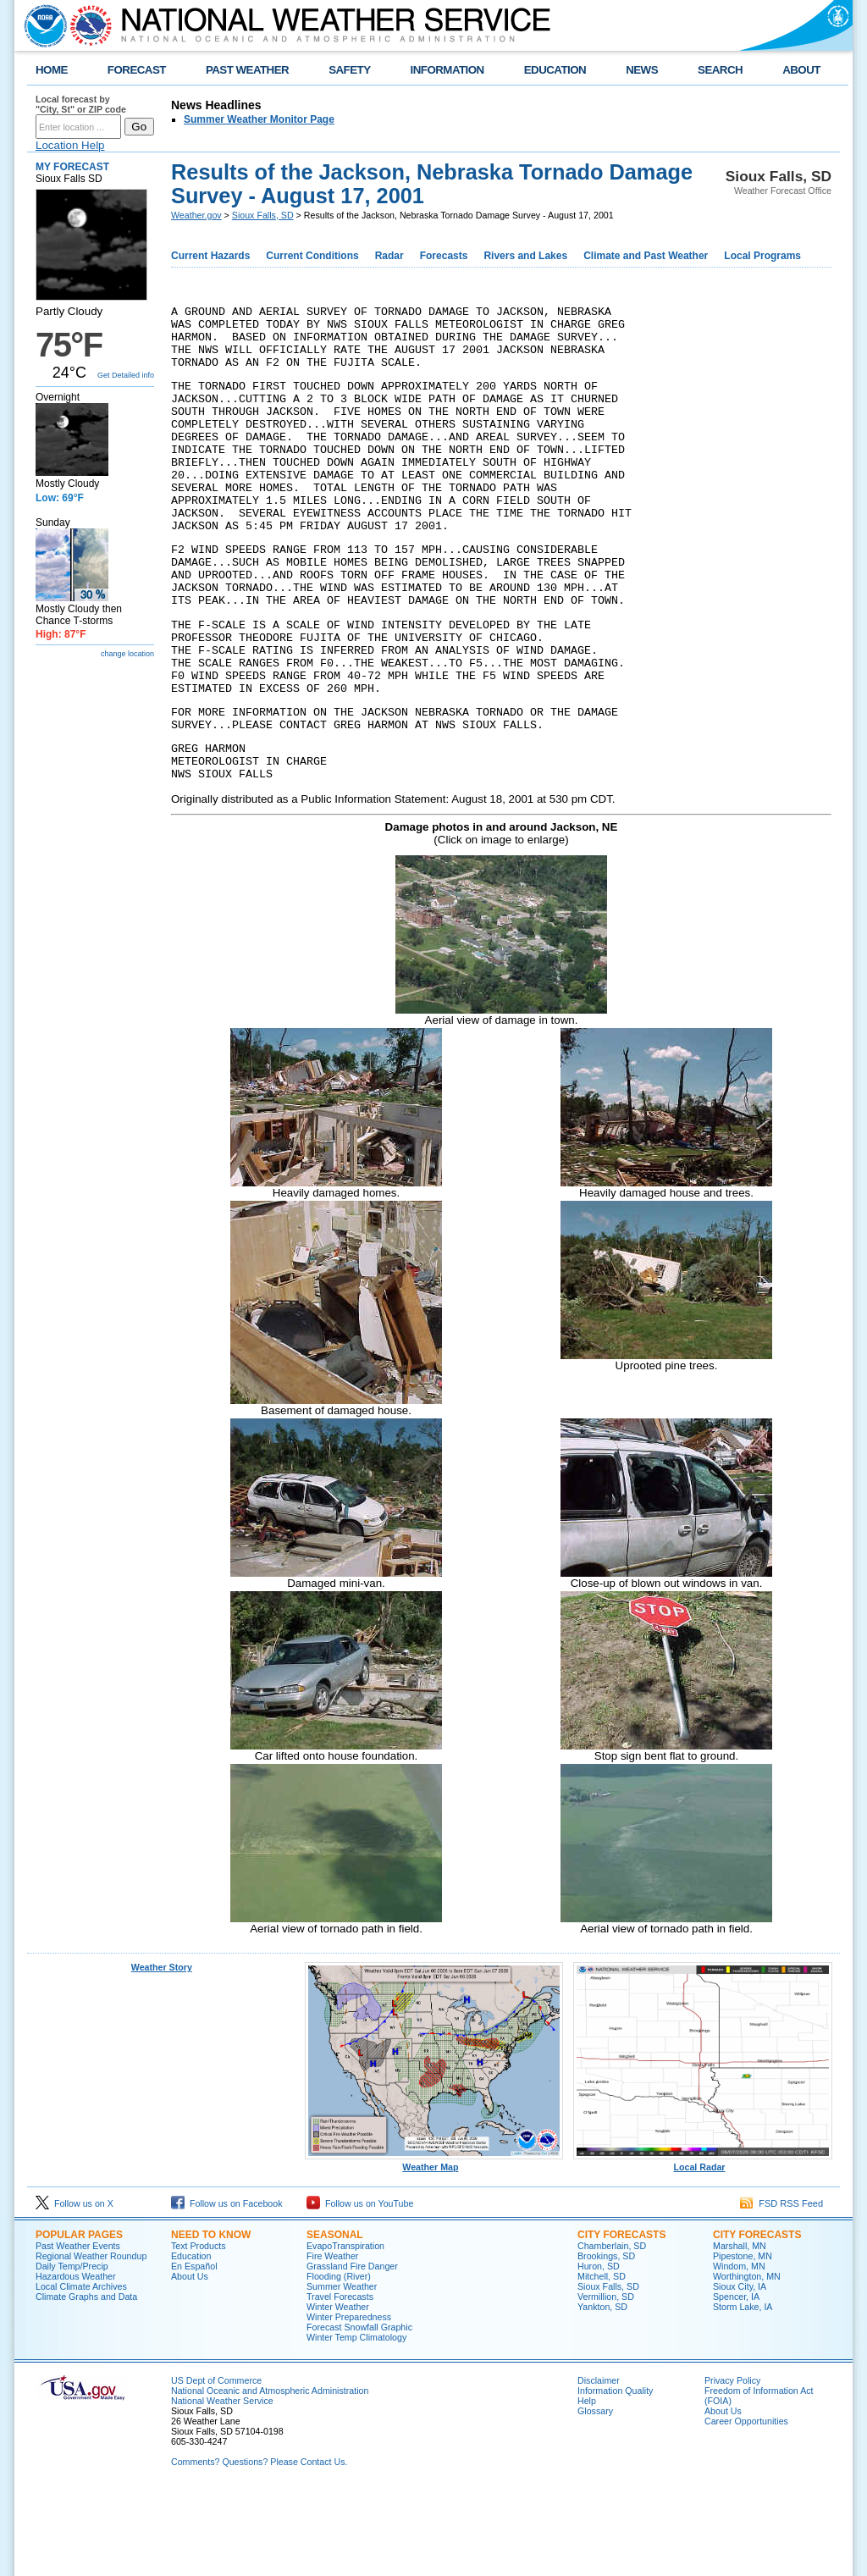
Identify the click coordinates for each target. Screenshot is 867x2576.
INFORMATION (447, 70)
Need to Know (211, 2318)
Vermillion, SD (605, 2380)
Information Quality (615, 2474)
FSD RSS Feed (781, 2287)
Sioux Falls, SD (263, 215)
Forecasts (444, 256)
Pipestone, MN (742, 2340)
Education (191, 2340)
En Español (194, 2350)
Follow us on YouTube (359, 2287)
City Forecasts (621, 2318)
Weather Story (161, 2051)
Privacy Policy (732, 2464)
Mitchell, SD (601, 2360)
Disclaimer (598, 2464)
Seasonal (334, 2318)
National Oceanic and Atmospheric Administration (269, 2474)
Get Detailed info (125, 375)
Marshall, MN (739, 2329)
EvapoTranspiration (345, 2329)
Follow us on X (74, 2287)
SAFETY (349, 70)
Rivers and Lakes (525, 256)
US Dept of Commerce (216, 2464)
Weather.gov (196, 215)
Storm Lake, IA (742, 2390)
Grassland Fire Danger (352, 2350)
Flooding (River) (338, 2360)
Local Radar (702, 2246)
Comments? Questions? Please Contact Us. (259, 2545)
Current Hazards (210, 256)
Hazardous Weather (76, 2360)
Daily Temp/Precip (72, 2350)
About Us (189, 2360)
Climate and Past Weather (645, 256)
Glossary (595, 2495)
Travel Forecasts (339, 2380)
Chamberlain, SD (611, 2329)
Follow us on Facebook (227, 2287)
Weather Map (434, 2246)
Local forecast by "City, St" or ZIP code (81, 104)
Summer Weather (341, 2370)
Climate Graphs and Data (86, 2380)
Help (586, 2484)
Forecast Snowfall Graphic (359, 2411)
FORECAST (137, 70)
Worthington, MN (747, 2360)
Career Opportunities (746, 2505)
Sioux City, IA (739, 2370)
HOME (52, 70)
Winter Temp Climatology (356, 2421)
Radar (389, 256)
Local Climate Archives (81, 2370)
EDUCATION (555, 70)
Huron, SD (598, 2350)
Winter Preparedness (348, 2401)
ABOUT (801, 70)
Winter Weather (337, 2390)
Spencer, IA (736, 2380)
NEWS (642, 70)
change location (127, 654)
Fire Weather (332, 2340)
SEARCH (720, 70)
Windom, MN (739, 2350)
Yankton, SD (602, 2390)
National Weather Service (222, 2484)
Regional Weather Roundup (91, 2340)
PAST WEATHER (247, 70)
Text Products (198, 2329)
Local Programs (762, 256)
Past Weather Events (78, 2329)
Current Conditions (312, 256)
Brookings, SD (606, 2340)
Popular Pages (79, 2318)
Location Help (70, 145)
